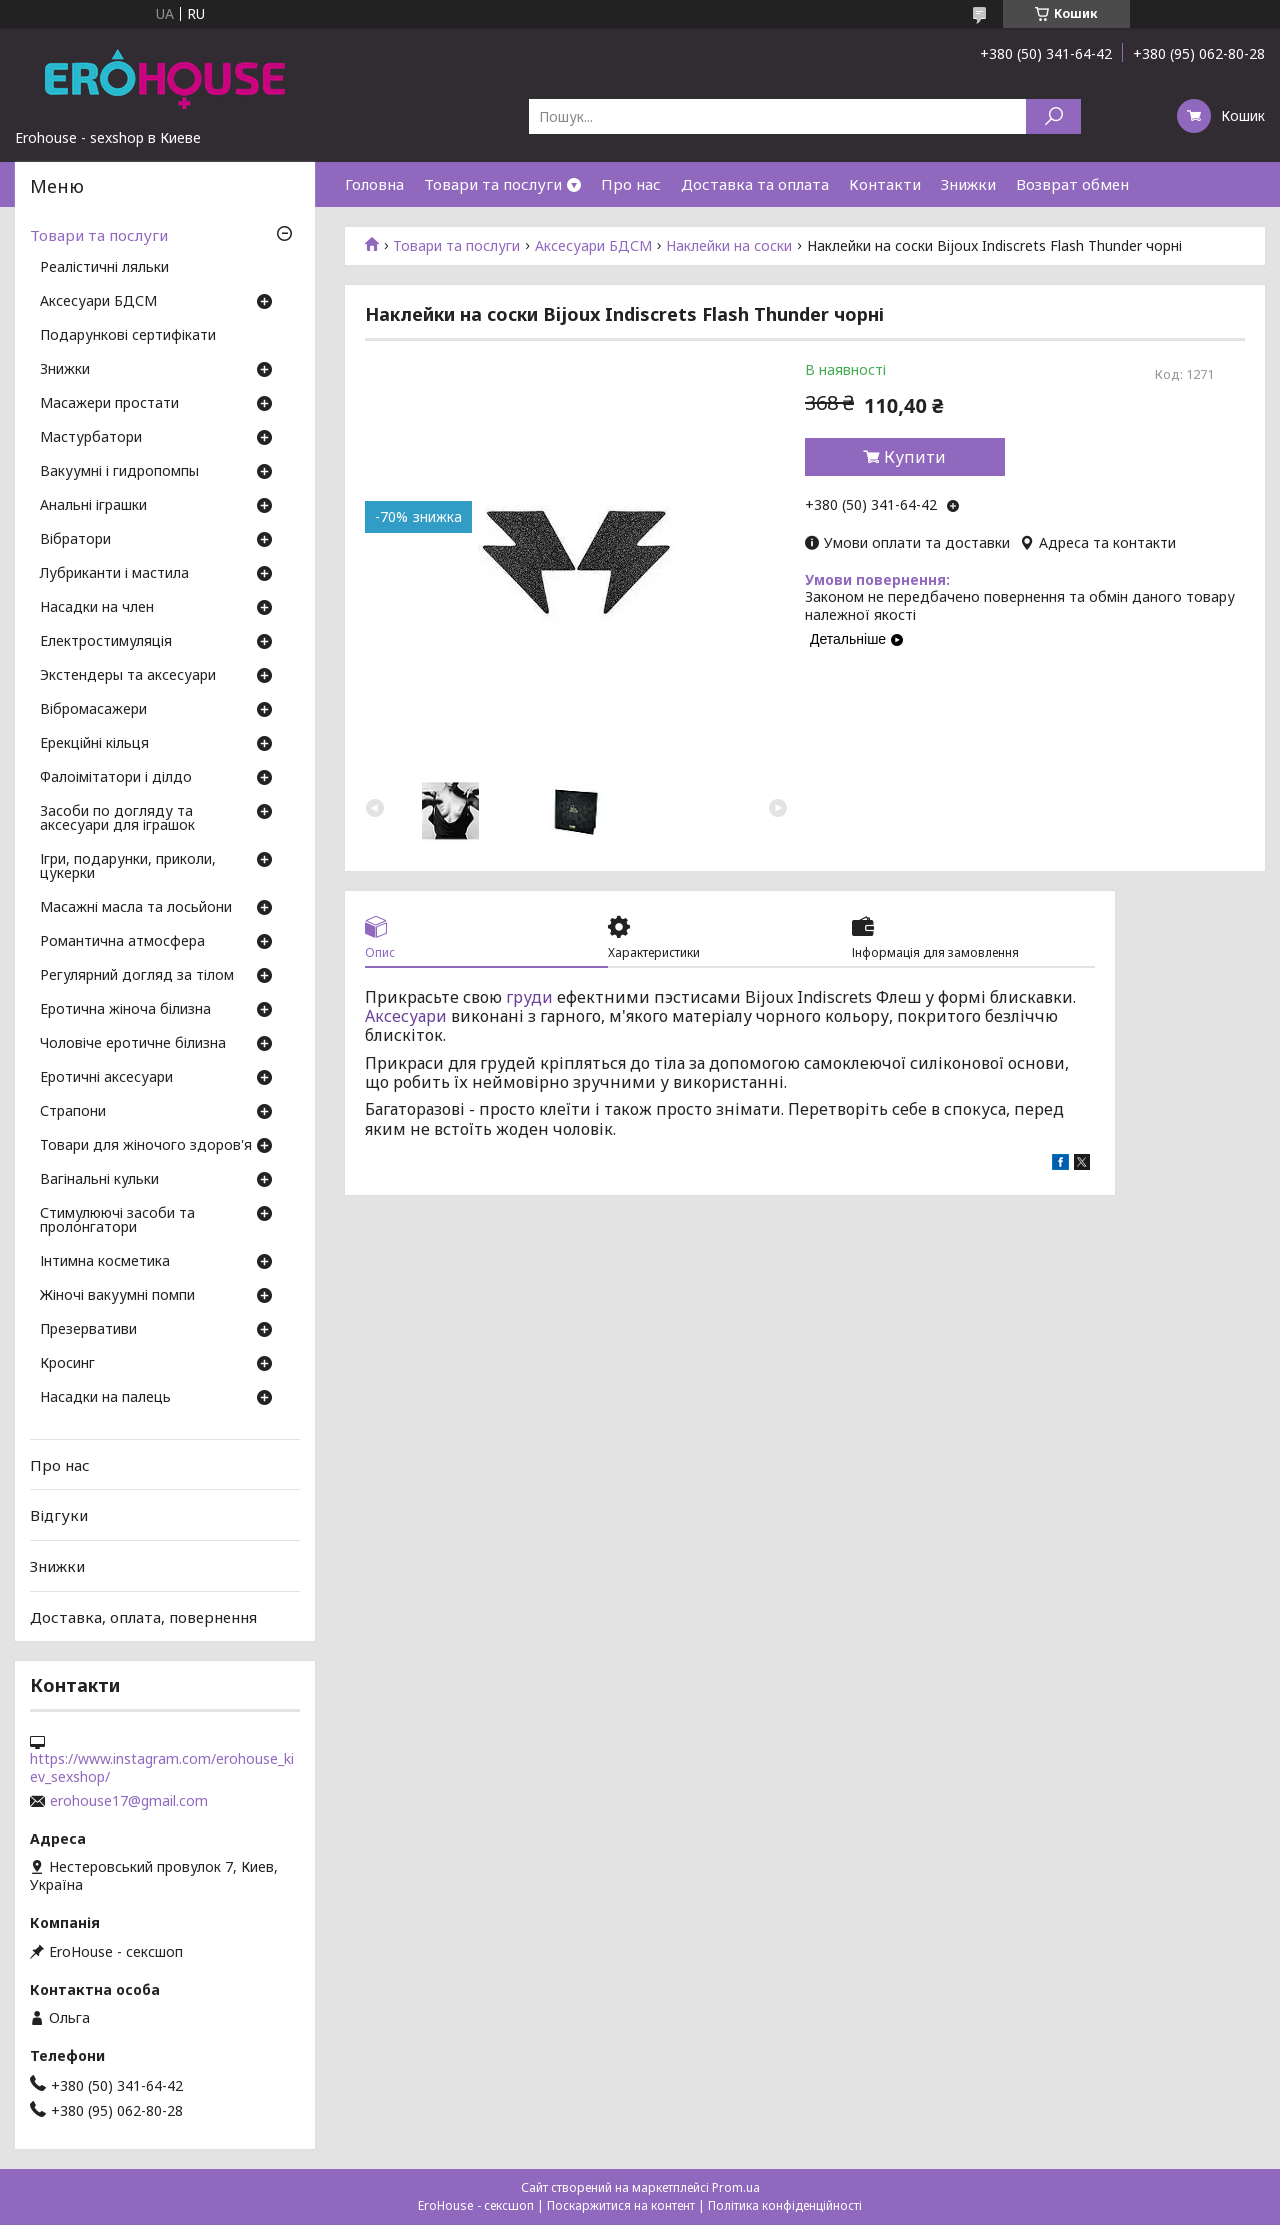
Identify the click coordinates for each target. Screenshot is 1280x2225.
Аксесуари (406, 1016)
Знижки (968, 184)
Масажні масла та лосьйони (136, 908)
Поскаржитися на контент (621, 2205)
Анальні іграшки (93, 506)
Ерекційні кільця (94, 744)
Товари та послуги (493, 184)
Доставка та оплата (755, 184)
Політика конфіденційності (785, 2205)
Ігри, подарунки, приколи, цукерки (128, 867)
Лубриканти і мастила (114, 574)
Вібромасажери (93, 710)
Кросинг (67, 1364)
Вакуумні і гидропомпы (119, 472)
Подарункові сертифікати (128, 336)
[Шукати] (1053, 116)
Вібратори (75, 540)
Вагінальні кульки (99, 1180)
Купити (915, 457)
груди (529, 997)
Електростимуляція (106, 642)
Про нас (631, 184)
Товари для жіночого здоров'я (146, 1146)
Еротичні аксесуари (106, 1078)
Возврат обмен (1072, 184)
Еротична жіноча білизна (125, 1010)
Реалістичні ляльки (104, 268)
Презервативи (88, 1330)
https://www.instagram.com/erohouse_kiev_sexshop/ (162, 1768)
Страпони (73, 1112)
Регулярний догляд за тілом (137, 976)
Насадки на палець (105, 1398)
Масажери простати (109, 404)
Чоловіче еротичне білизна (133, 1044)
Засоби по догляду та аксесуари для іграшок (117, 819)
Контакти (885, 184)
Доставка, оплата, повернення (143, 1616)
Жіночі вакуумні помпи (117, 1296)
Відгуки (59, 1515)
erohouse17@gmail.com (129, 1801)
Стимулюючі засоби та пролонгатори (117, 1221)
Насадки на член (97, 608)
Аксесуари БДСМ (593, 246)
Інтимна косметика (105, 1262)
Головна (374, 184)
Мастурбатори (91, 438)
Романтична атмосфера (122, 942)
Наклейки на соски (729, 246)
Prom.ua (736, 2187)
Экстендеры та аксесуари (128, 676)
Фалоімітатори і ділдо (116, 778)
